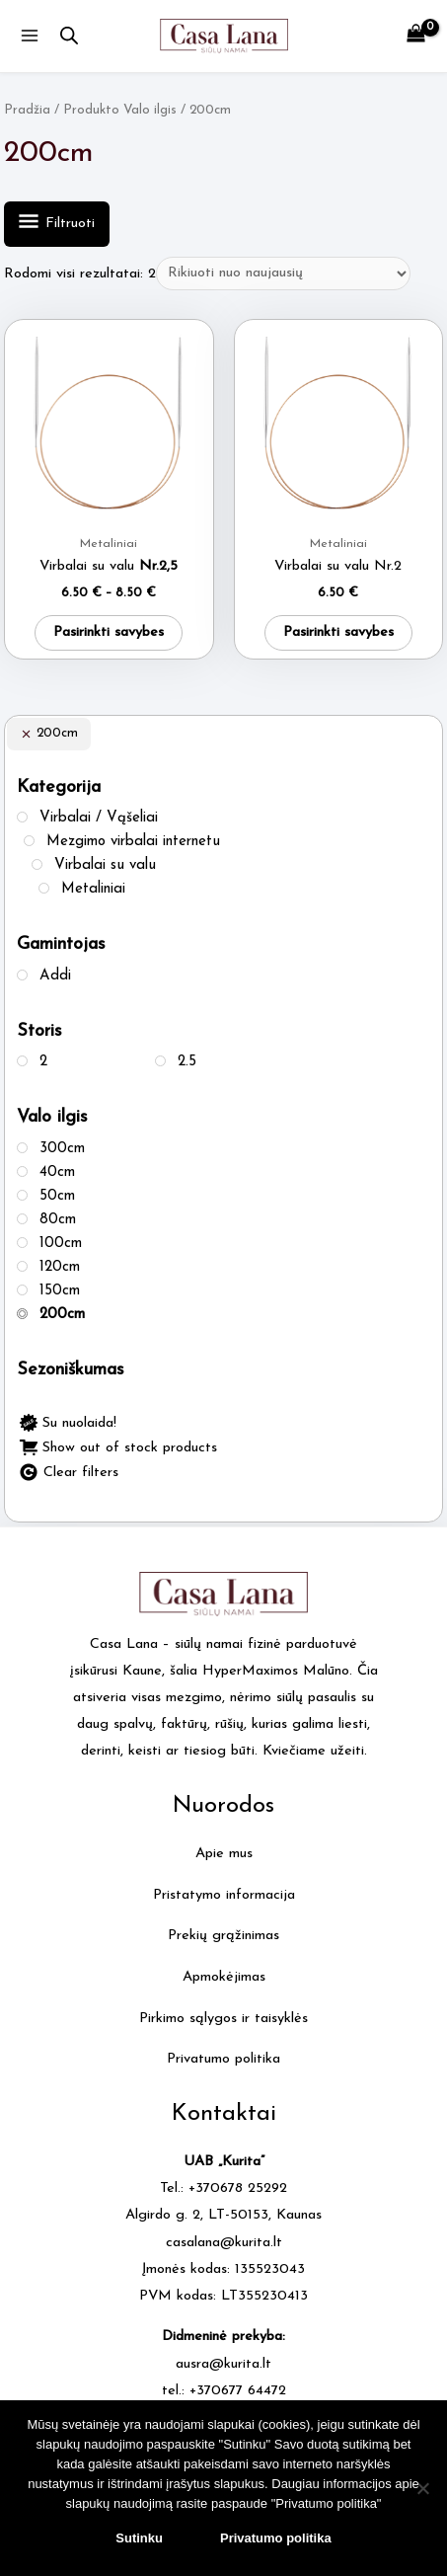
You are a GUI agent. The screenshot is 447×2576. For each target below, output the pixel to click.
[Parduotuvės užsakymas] (283, 273)
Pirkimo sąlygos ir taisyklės (223, 2018)
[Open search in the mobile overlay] (69, 36)
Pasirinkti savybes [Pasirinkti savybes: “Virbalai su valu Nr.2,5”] (108, 632)
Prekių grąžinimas (223, 1935)
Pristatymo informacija (224, 1895)
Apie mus (224, 1853)
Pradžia (27, 110)
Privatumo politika (223, 2059)
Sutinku (139, 2538)
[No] (422, 2488)
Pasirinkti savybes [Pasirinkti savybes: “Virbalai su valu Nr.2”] (338, 632)
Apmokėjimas (224, 1977)
